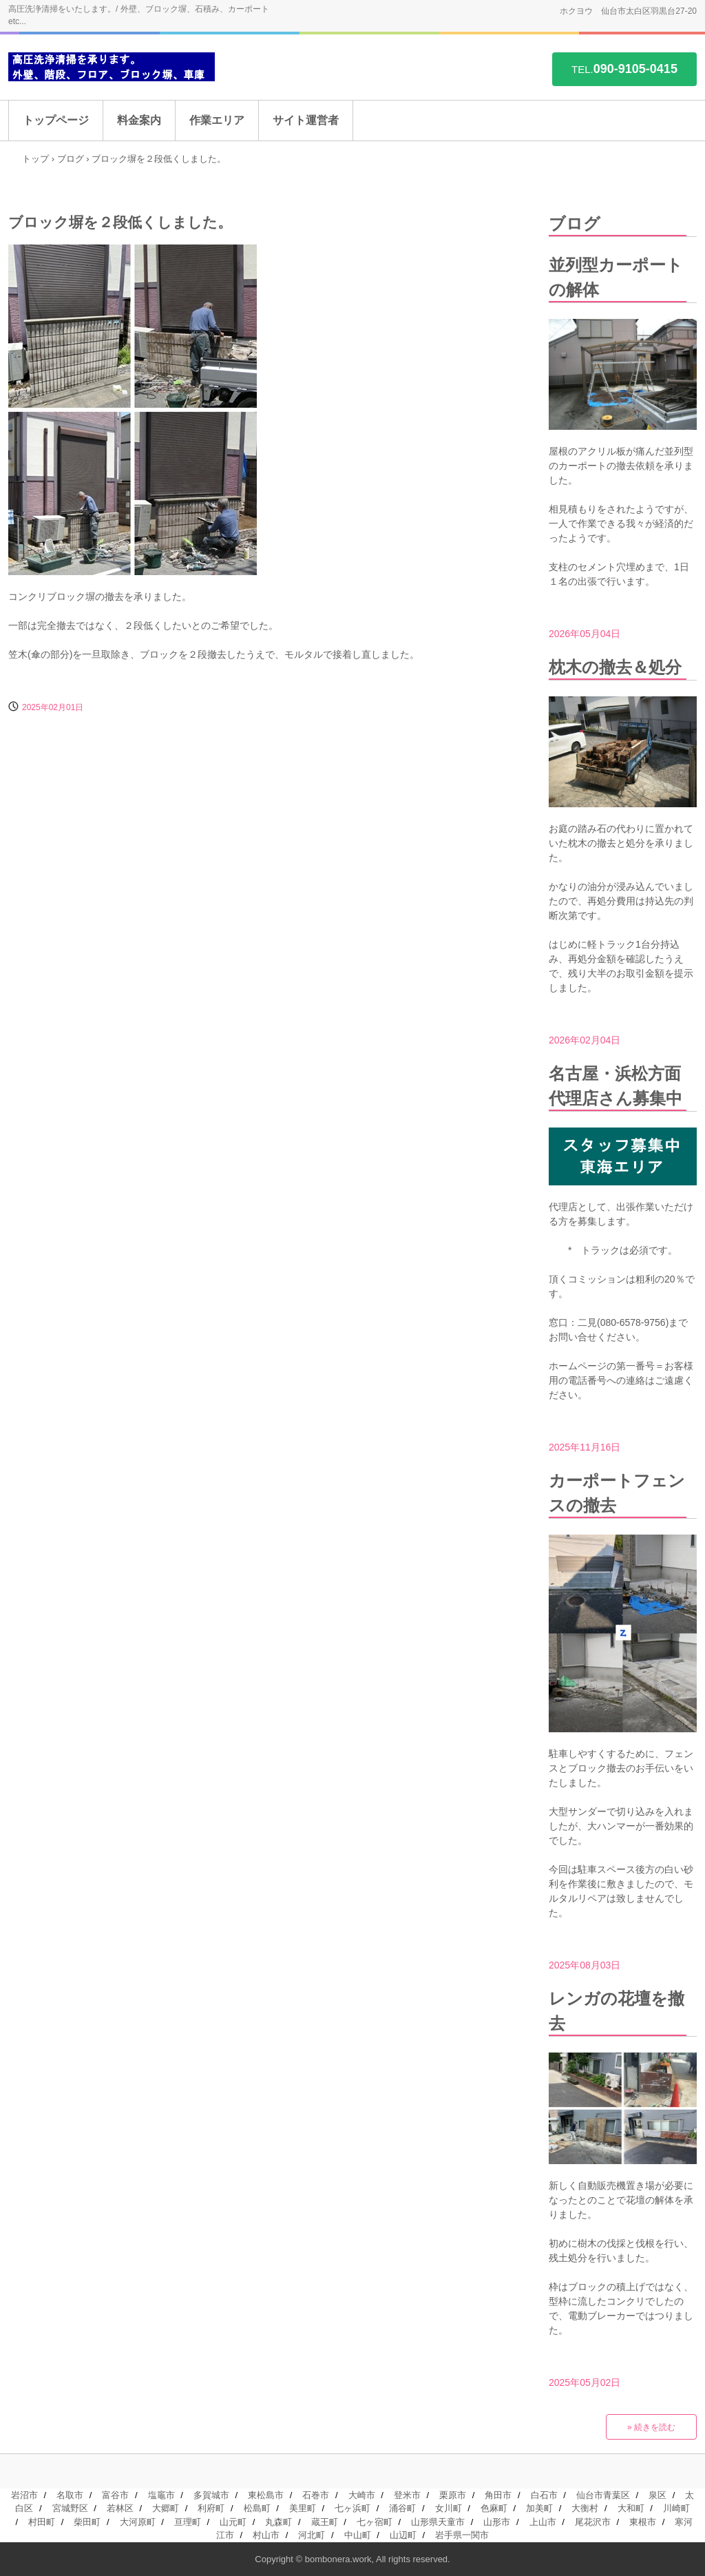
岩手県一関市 (462, 2535)
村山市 (266, 2535)
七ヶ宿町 (374, 2522)
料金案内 (139, 120)
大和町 (631, 2508)
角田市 (498, 2495)
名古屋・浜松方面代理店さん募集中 (615, 1086)
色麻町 (494, 2508)
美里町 (302, 2508)
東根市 (642, 2522)
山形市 (496, 2522)
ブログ (70, 159)
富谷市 (115, 2495)
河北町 (311, 2535)
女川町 (448, 2508)
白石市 (544, 2495)
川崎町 (676, 2508)
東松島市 (266, 2495)
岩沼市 (24, 2495)
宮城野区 (70, 2508)
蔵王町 (324, 2522)
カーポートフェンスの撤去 (617, 1493)
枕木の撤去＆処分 (615, 667)
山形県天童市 (438, 2522)
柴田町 (87, 2522)
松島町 (257, 2508)
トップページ (56, 120)
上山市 (542, 2522)
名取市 (69, 2495)
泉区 (657, 2495)
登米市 (407, 2495)
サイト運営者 (306, 120)
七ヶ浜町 (352, 2508)
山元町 (233, 2522)
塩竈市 (161, 2495)
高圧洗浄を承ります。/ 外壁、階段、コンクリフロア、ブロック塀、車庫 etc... (111, 67)
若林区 (120, 2508)
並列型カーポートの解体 (616, 277)
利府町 (211, 2508)
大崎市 (361, 2495)
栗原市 (452, 2495)
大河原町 (138, 2522)
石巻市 (315, 2495)
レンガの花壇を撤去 (616, 2011)
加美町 (539, 2508)
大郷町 (165, 2508)
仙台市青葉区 (603, 2495)
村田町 (41, 2522)
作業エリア (216, 120)
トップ (35, 159)
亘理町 (187, 2522)
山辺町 (403, 2535)
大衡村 (584, 2508)
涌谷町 (402, 2508)
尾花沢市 (593, 2522)
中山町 (357, 2535)
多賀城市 (211, 2495)
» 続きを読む (651, 2427)
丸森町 (278, 2522)
